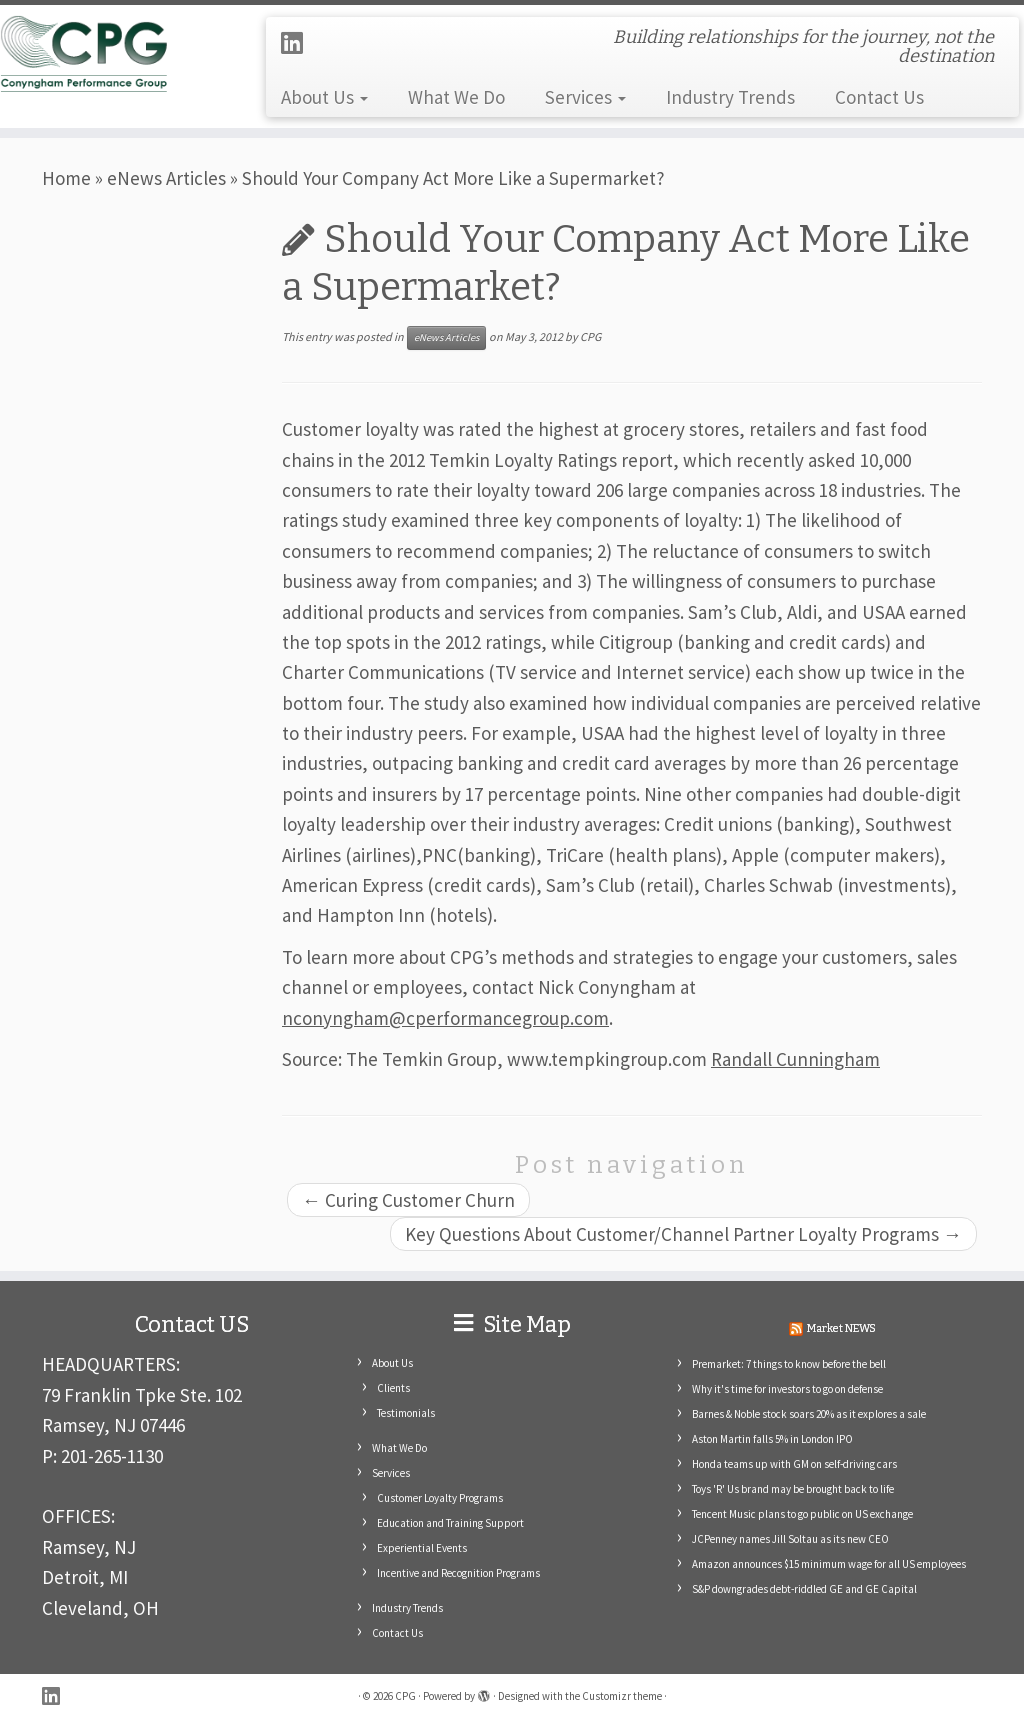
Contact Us (879, 97)
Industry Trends (730, 97)
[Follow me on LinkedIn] (298, 43)
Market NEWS (841, 1328)
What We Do (456, 97)
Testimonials (406, 1413)
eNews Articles (166, 178)
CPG (590, 336)
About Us (324, 97)
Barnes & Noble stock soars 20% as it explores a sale (809, 1414)
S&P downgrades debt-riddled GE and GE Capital (804, 1589)
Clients (393, 1388)
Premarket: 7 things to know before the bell (789, 1364)
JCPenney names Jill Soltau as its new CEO (790, 1539)
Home (66, 178)
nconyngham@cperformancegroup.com (445, 1018)
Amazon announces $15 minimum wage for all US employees (829, 1564)
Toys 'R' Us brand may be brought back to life (793, 1489)
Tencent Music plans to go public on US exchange (802, 1514)
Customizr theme (622, 1696)
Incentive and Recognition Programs (458, 1573)
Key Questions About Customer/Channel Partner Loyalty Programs (683, 1234)
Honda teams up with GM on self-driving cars (794, 1464)
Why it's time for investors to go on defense (787, 1389)
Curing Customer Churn (408, 1200)
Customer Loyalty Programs (440, 1498)
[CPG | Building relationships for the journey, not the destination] (120, 53)
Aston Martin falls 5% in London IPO (772, 1439)
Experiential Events (422, 1548)
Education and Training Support (450, 1523)
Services (585, 97)
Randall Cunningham (795, 1059)
